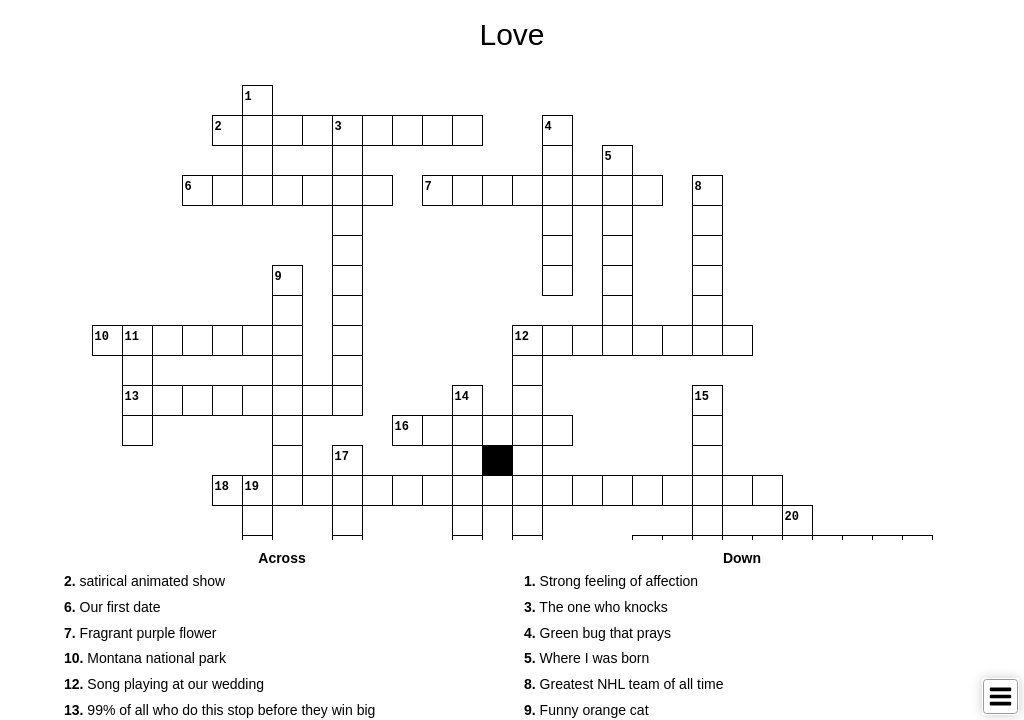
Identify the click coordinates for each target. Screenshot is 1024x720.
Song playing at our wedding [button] (164, 684)
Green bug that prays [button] (597, 633)
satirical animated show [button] (144, 581)
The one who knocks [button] (596, 607)
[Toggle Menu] (1000, 696)
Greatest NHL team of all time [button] (623, 684)
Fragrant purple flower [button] (140, 633)
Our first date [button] (112, 607)
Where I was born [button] (586, 658)
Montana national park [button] (145, 658)
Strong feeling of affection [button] (611, 581)
